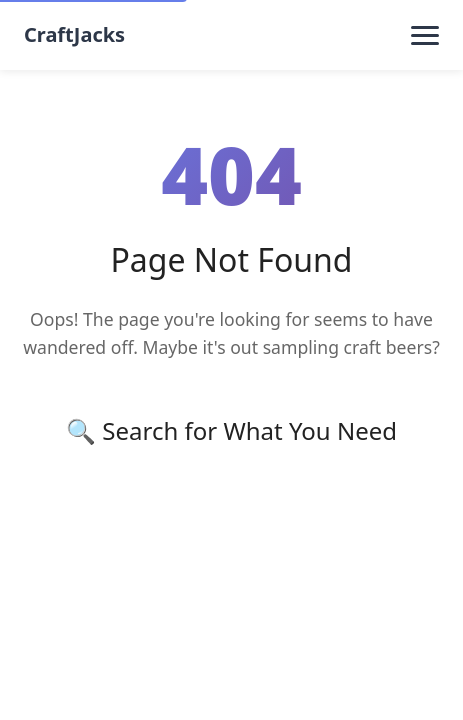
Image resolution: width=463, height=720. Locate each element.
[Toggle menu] (425, 35)
